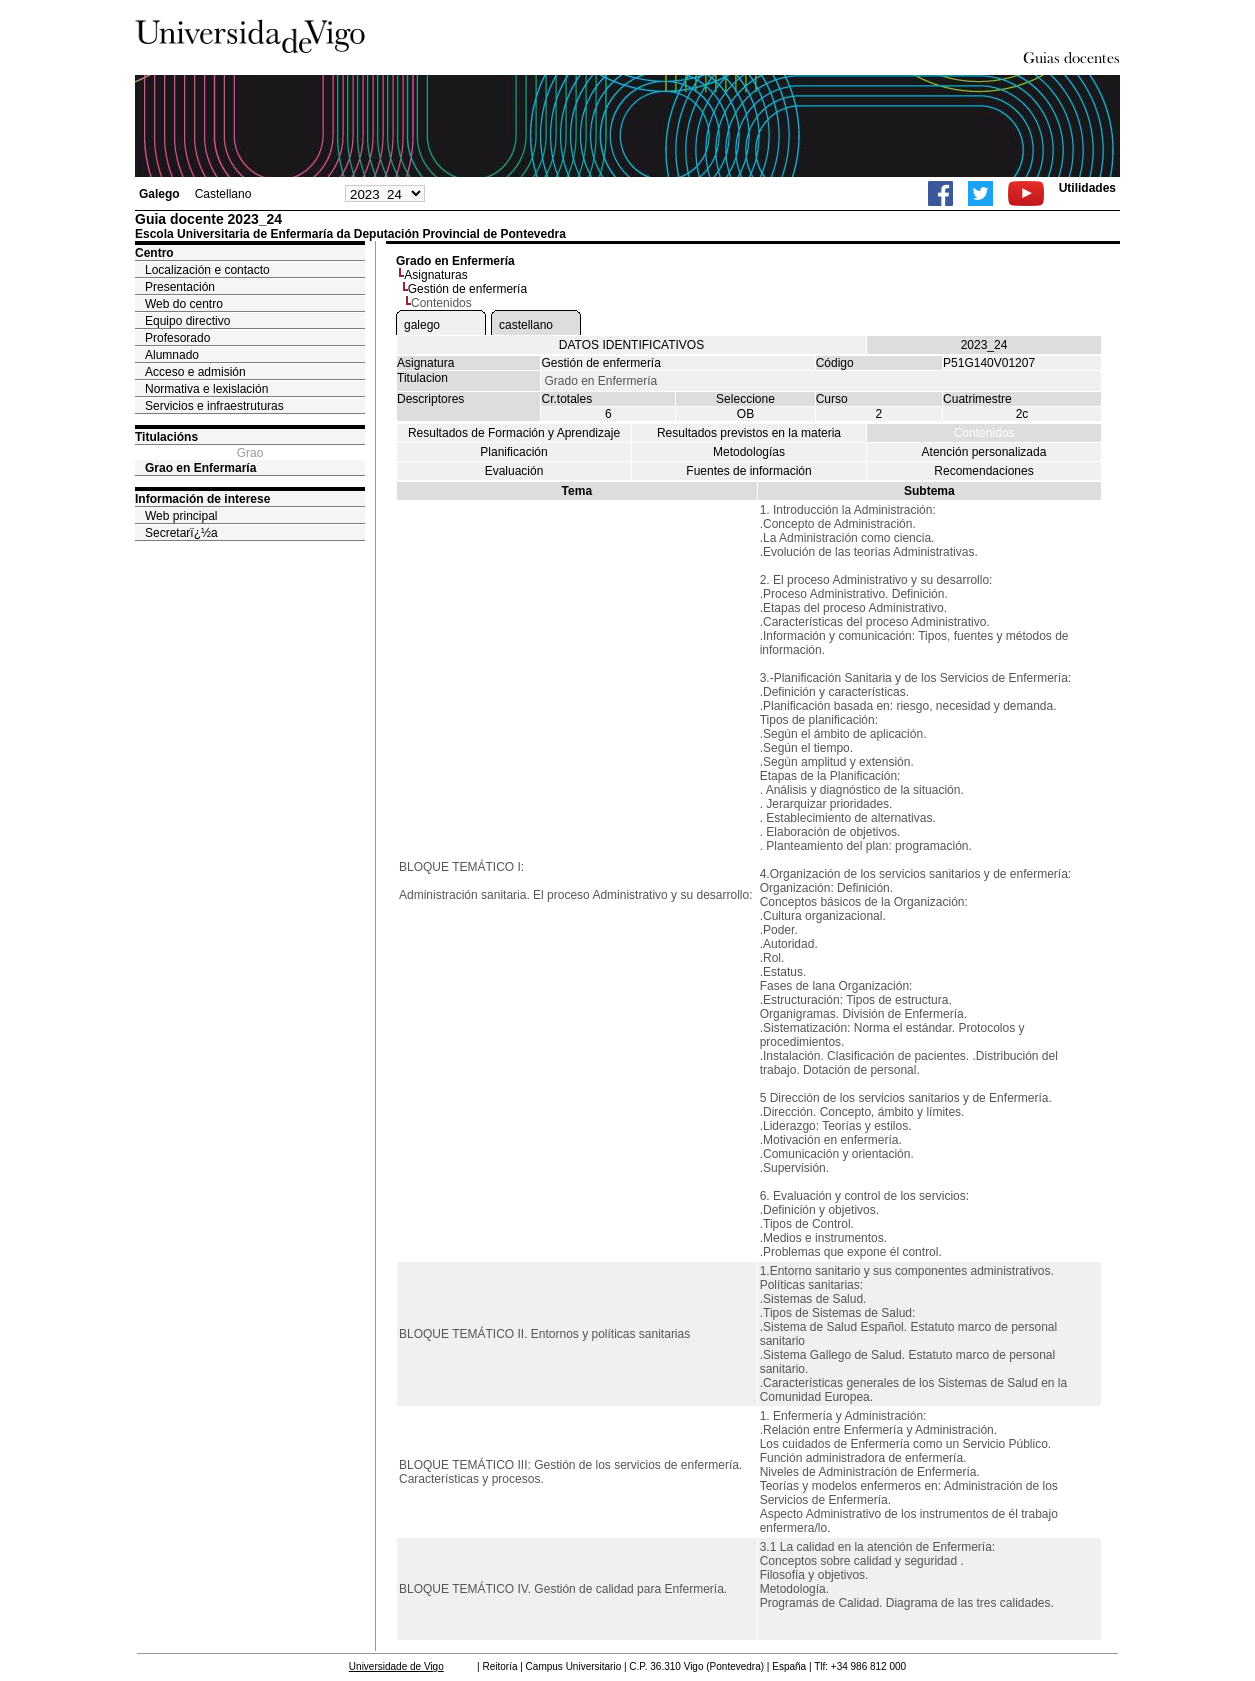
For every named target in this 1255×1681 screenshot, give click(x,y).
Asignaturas (435, 275)
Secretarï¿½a (181, 533)
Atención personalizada (984, 452)
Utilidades (1087, 188)
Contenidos (984, 433)
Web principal (181, 516)
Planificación (513, 452)
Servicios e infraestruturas (214, 406)
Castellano (223, 194)
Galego (159, 194)
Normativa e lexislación (206, 389)
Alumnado (172, 355)
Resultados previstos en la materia (749, 433)
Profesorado (177, 338)
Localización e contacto (207, 270)
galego (422, 325)
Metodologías (749, 452)
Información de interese (202, 499)
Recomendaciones (983, 471)
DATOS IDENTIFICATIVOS (631, 345)
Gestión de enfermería (467, 289)
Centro (154, 253)
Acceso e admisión (195, 372)
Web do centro (184, 304)
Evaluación (514, 471)
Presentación (180, 287)
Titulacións (166, 437)
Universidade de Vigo (396, 1666)
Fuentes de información (748, 471)
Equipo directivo (187, 321)
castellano (526, 325)
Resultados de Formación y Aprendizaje (514, 433)
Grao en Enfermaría (200, 468)
